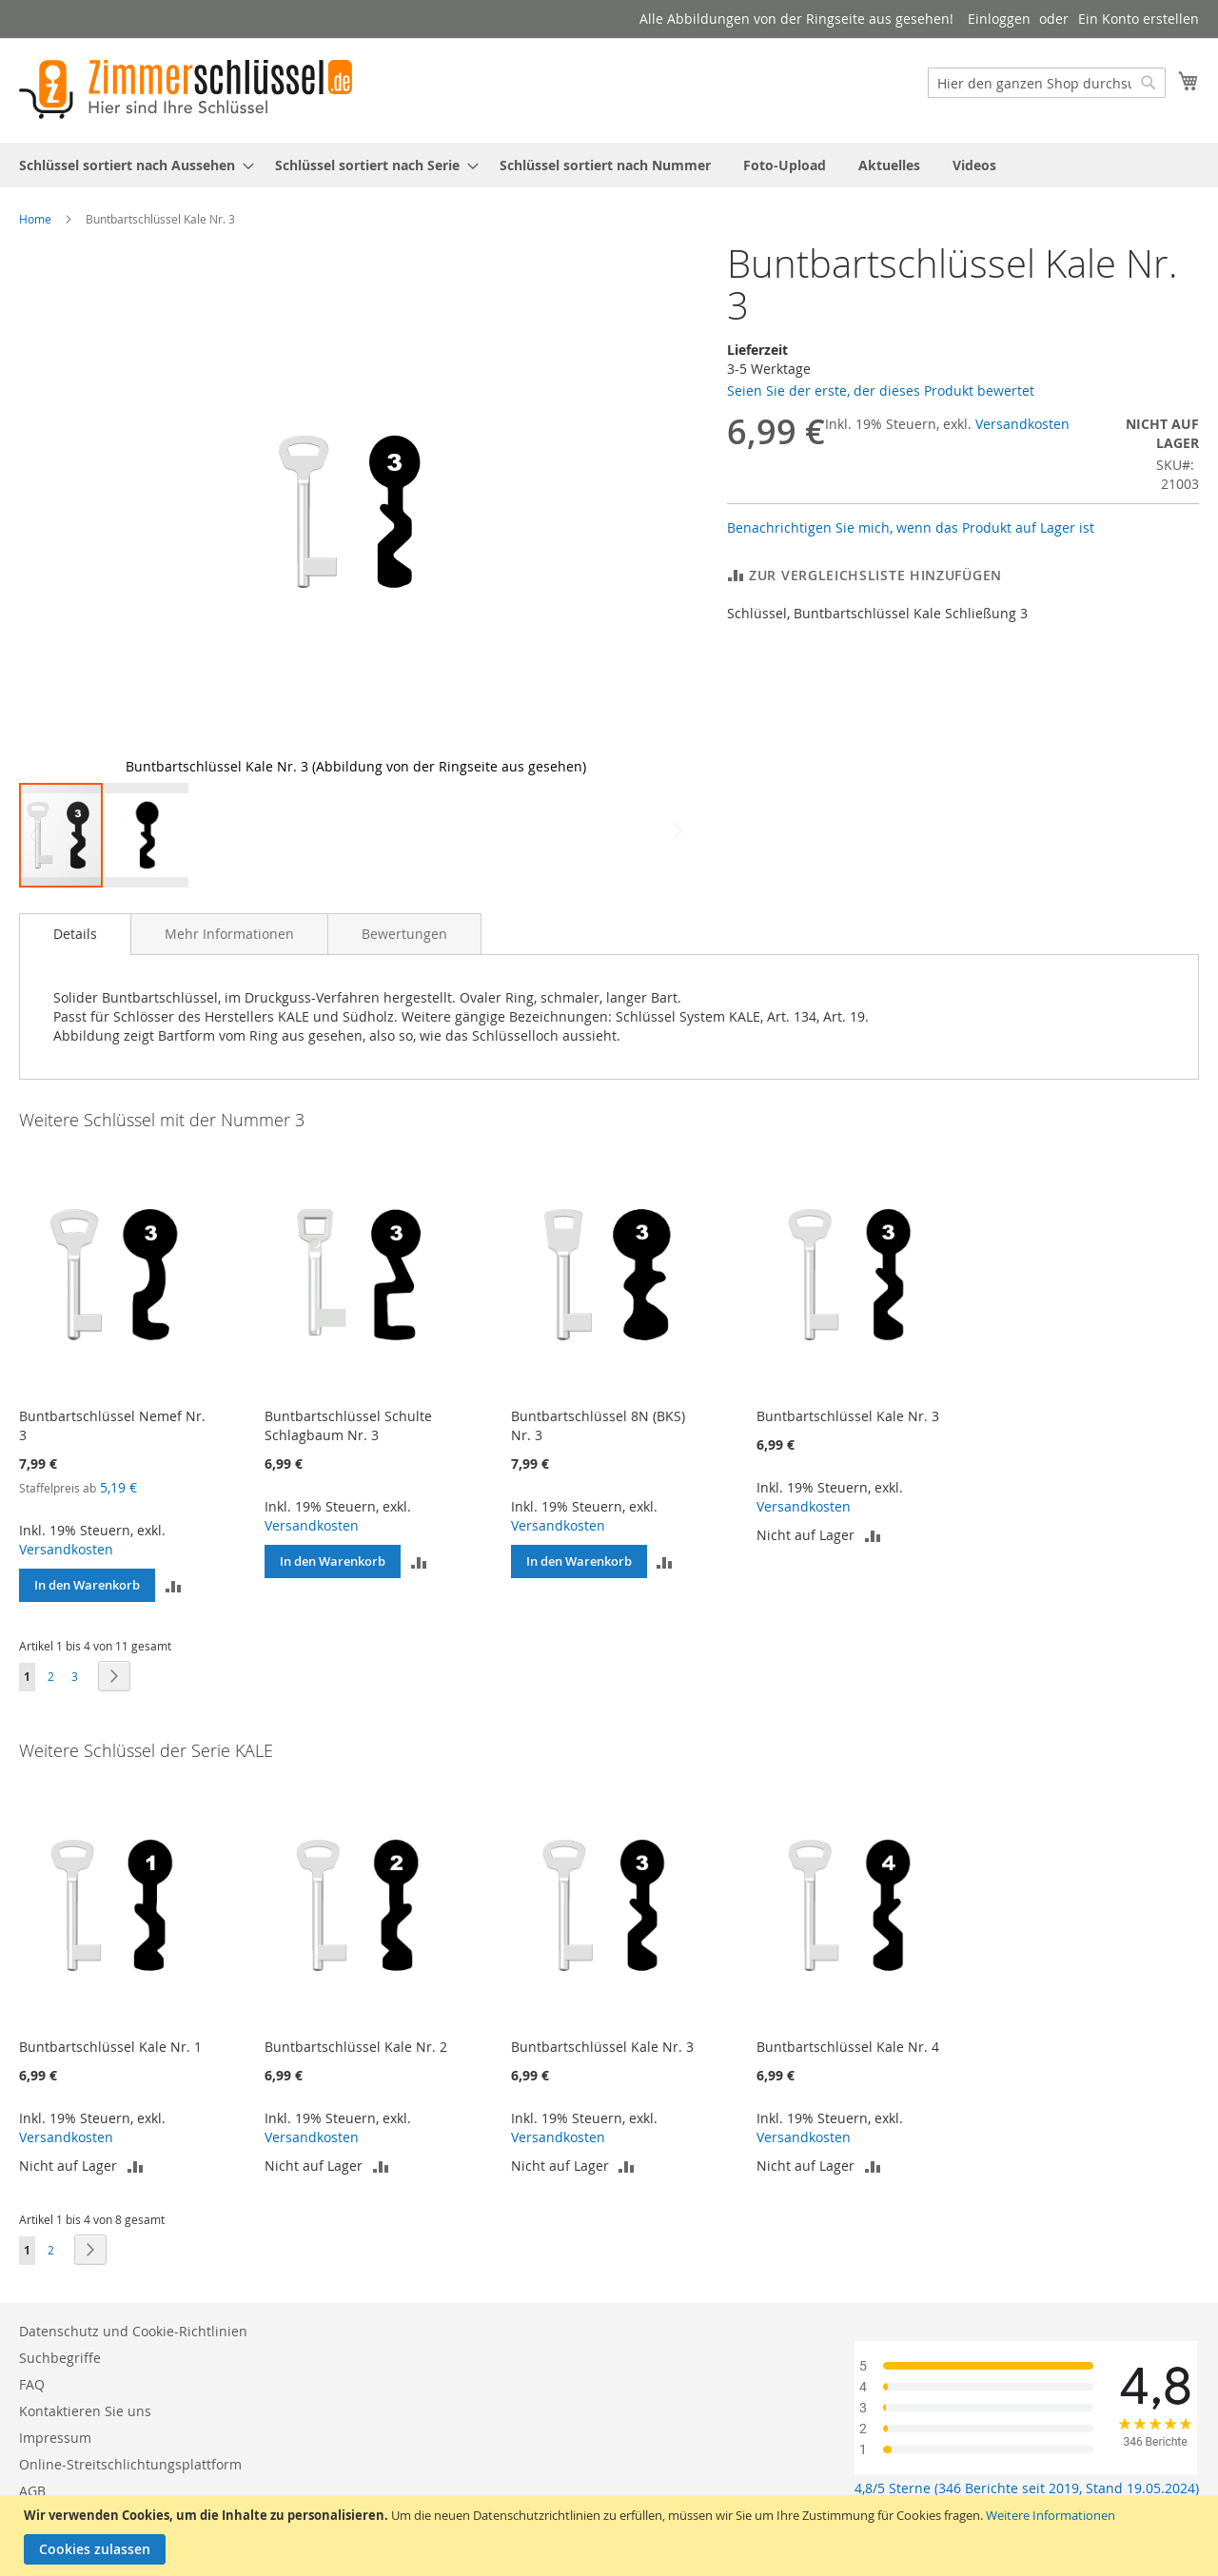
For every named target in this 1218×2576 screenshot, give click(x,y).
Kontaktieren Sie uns (85, 2411)
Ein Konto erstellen (1138, 19)
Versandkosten (1022, 424)
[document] (611, 2536)
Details (75, 934)
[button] (654, 512)
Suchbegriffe (60, 2358)
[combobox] (1047, 83)
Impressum (55, 2438)
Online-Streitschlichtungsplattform (130, 2464)
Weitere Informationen (1050, 2515)
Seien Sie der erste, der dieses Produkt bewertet (880, 390)
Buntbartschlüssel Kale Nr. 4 (847, 2047)
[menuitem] (131, 165)
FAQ (32, 2384)
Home (35, 218)
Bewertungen (404, 934)
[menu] (609, 165)
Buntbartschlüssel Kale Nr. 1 (110, 2047)
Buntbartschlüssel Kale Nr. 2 (356, 2047)
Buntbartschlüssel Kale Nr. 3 (847, 1416)
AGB (32, 2491)
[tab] (75, 934)
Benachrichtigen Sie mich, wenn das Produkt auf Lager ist (910, 527)
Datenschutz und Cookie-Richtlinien (133, 2331)
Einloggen (999, 19)
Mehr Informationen (229, 934)
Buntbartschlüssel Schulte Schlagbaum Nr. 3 (348, 1425)
